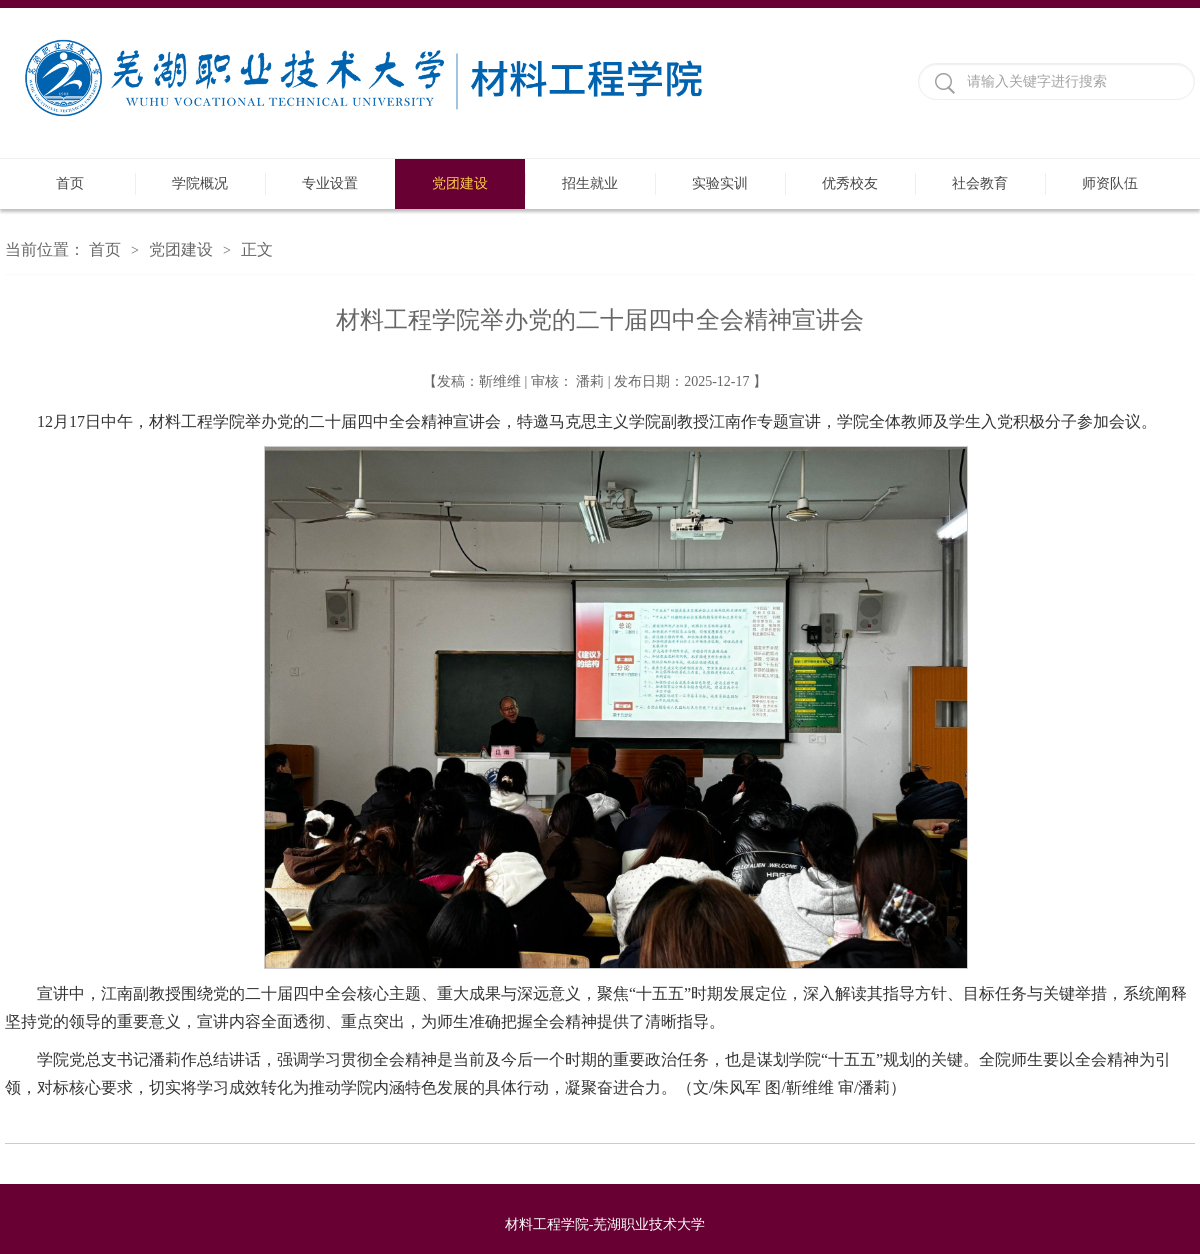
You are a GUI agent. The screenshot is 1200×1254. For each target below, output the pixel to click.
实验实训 (720, 183)
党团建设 (460, 183)
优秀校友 (850, 183)
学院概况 (200, 183)
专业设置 (330, 183)
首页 (70, 183)
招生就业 (590, 183)
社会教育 (980, 183)
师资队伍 (1110, 183)
